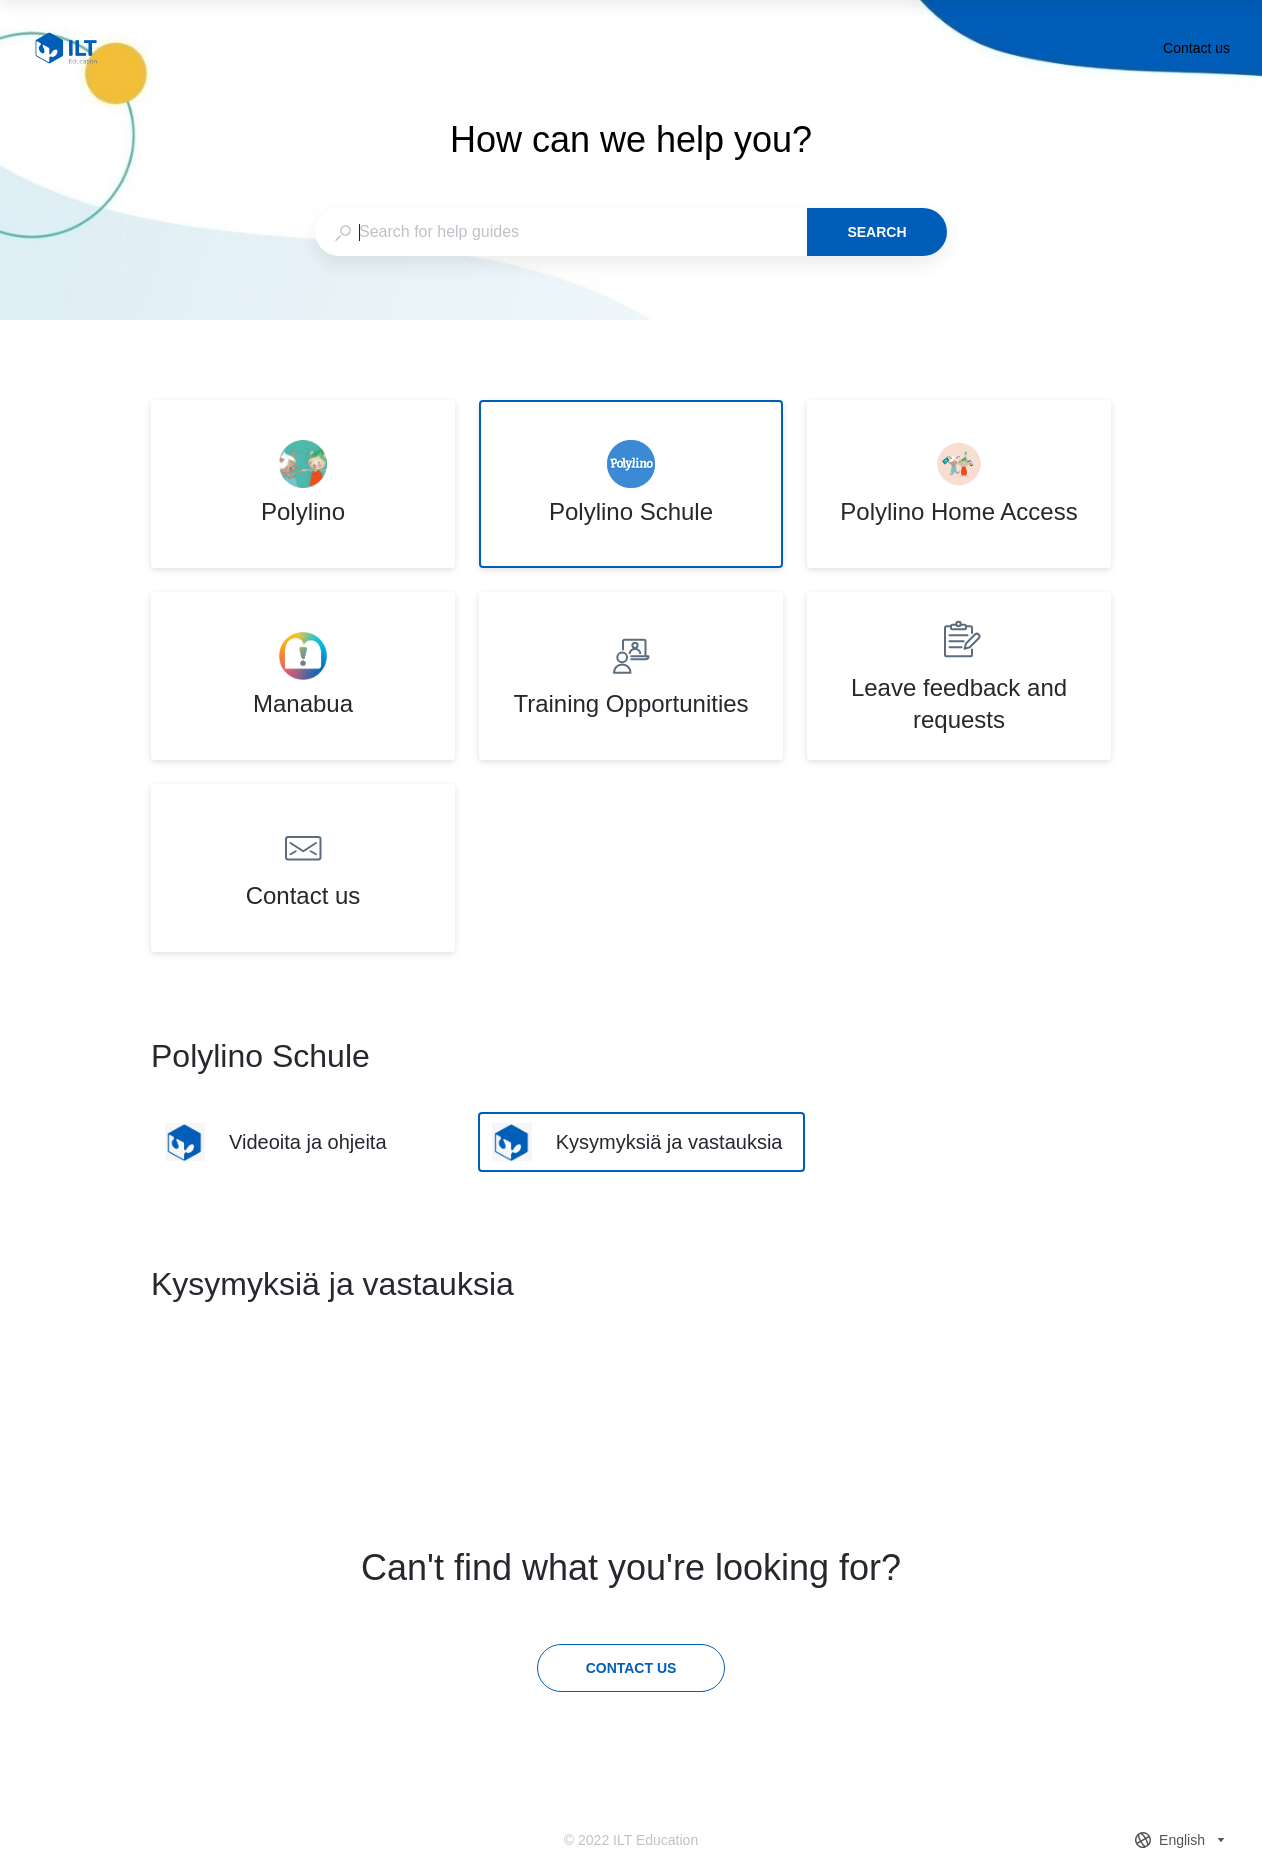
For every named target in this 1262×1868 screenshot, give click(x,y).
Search (876, 232)
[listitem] (303, 484)
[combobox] (560, 232)
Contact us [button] (1196, 48)
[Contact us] (631, 1668)
